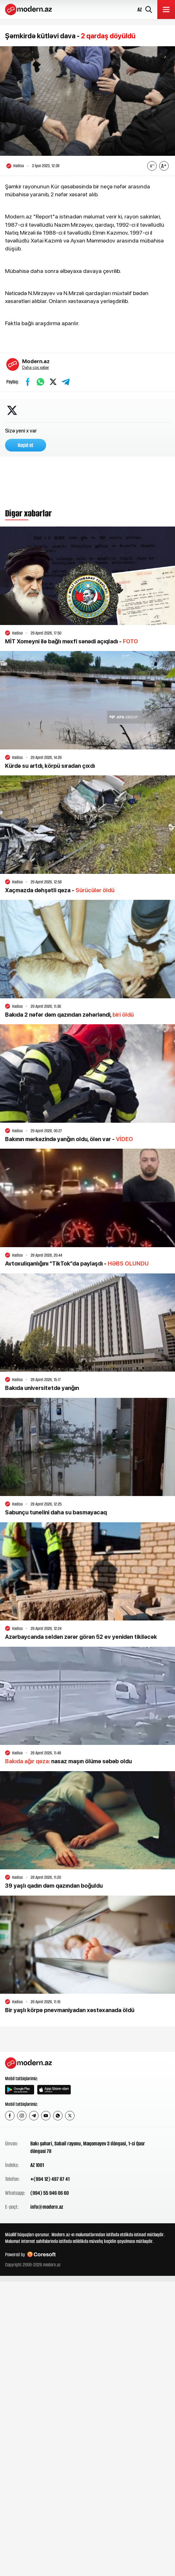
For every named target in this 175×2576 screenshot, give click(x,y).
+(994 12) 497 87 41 (49, 2179)
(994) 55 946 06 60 (49, 2193)
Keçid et (25, 445)
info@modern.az (46, 2207)
